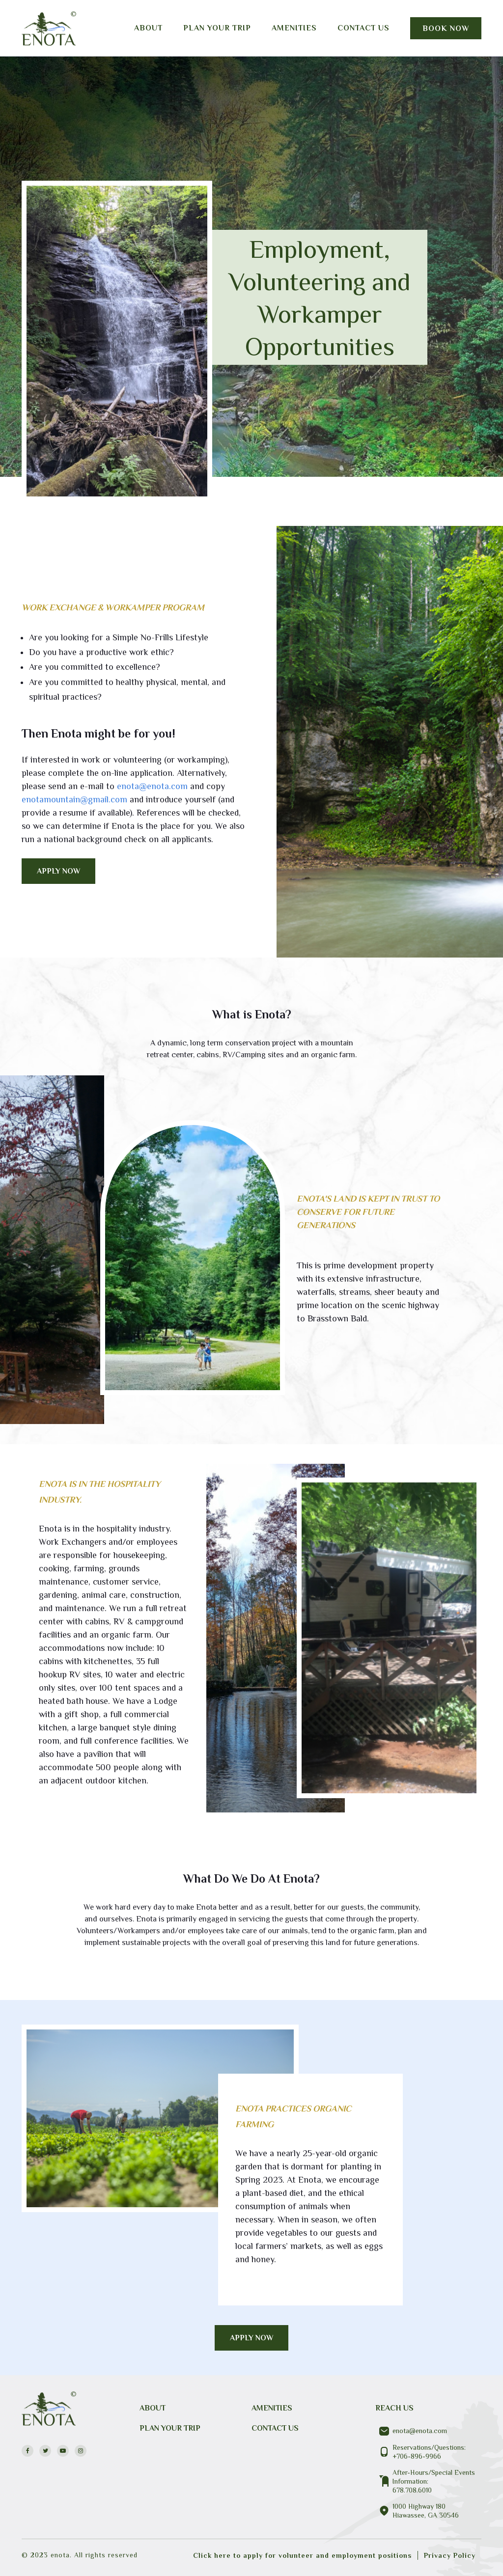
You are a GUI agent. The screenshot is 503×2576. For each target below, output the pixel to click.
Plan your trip (217, 28)
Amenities (294, 28)
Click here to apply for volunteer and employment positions (302, 2555)
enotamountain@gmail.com (74, 799)
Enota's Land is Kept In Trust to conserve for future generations (368, 1212)
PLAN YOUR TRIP (170, 2428)
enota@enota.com (152, 786)
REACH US (394, 2408)
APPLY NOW (59, 871)
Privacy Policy (449, 2555)
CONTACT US (275, 2428)
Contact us (363, 28)
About (148, 28)
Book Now (446, 28)
